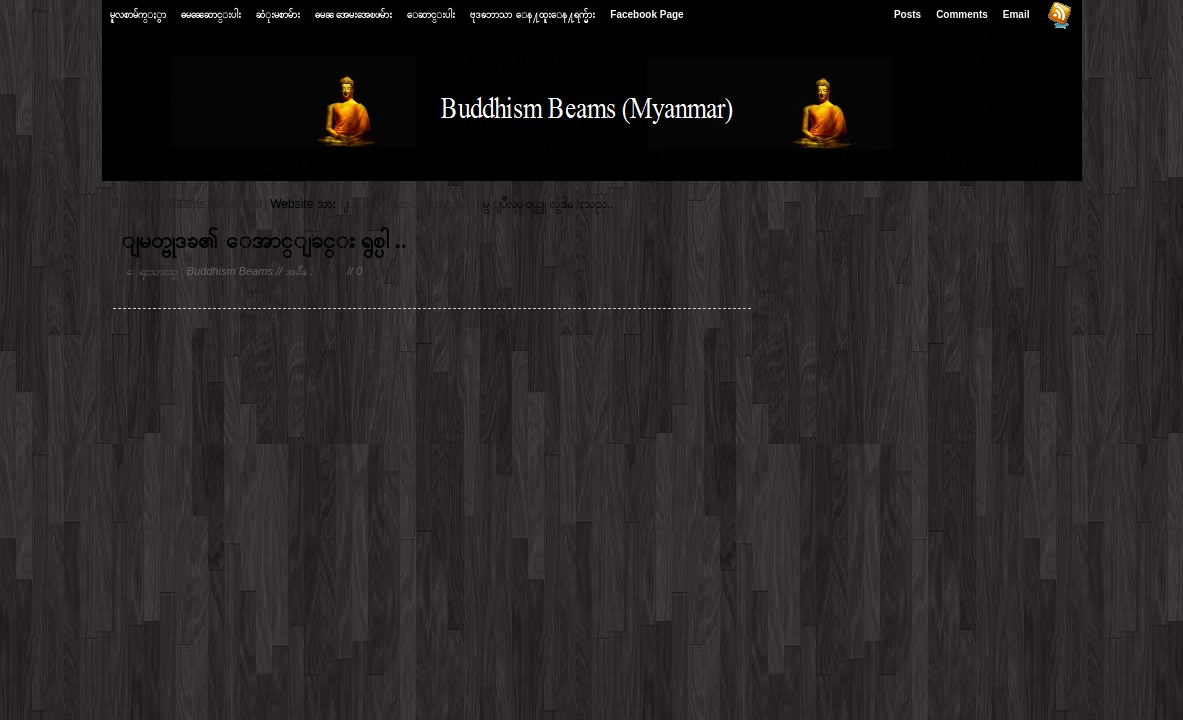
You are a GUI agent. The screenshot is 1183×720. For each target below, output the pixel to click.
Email (1016, 14)
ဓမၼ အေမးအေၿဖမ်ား (354, 14)
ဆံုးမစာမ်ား (278, 14)
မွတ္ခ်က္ (379, 271)
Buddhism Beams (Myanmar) (189, 204)
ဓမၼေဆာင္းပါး (211, 14)
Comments (962, 14)
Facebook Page (646, 14)
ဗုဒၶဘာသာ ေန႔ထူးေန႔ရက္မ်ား (532, 14)
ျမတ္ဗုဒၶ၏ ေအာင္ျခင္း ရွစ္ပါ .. (264, 240)
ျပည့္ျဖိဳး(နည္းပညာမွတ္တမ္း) (414, 204)
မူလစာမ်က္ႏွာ (138, 14)
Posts (907, 14)
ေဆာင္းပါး (431, 14)
